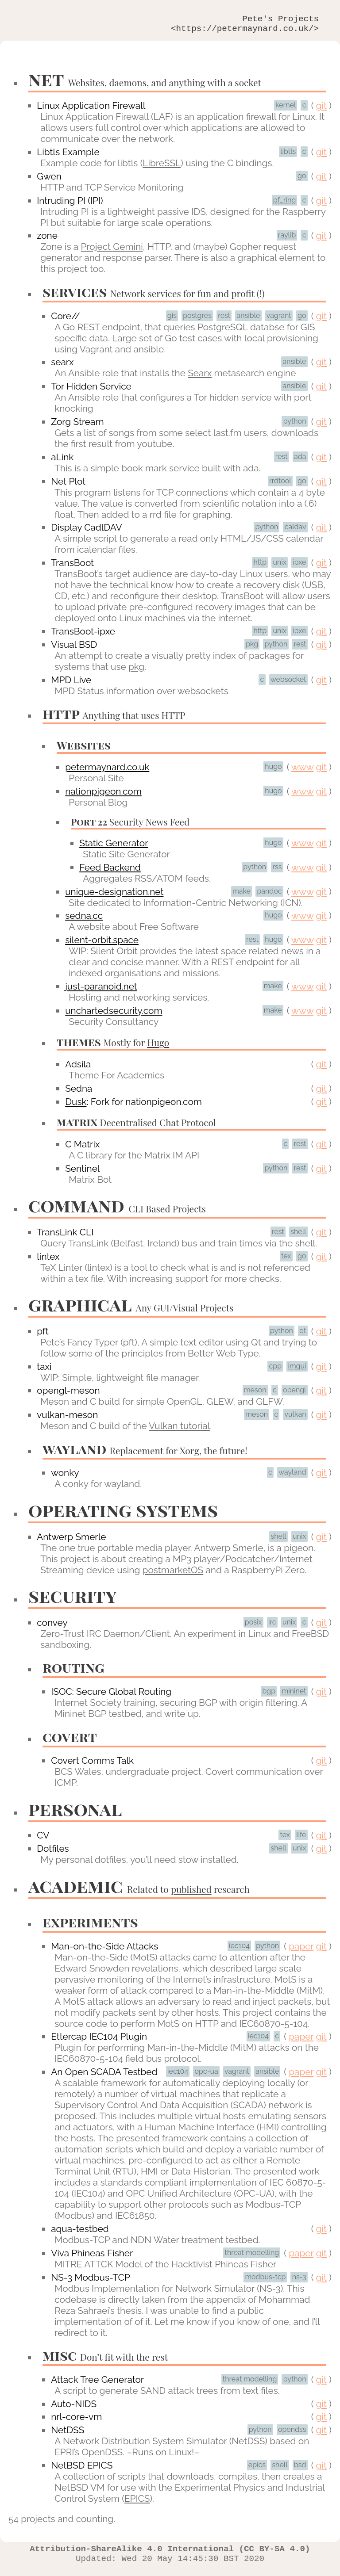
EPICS (137, 2502)
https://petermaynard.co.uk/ (245, 32)
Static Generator (113, 847)
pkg (136, 670)
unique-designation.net (114, 896)
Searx (200, 377)
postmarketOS (173, 1574)
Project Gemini (112, 250)
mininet (294, 1695)
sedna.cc (84, 919)
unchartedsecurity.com (113, 1014)
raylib (287, 239)
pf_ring (284, 204)
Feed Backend (110, 871)
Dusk (75, 1106)
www (302, 771)
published (191, 1893)
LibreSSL (162, 167)
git (321, 109)
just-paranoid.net (101, 990)
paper (301, 1950)
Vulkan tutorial (179, 1430)
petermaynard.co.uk (107, 771)
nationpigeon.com (103, 795)
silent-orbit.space (102, 944)
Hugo (158, 1046)
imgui (297, 1370)
